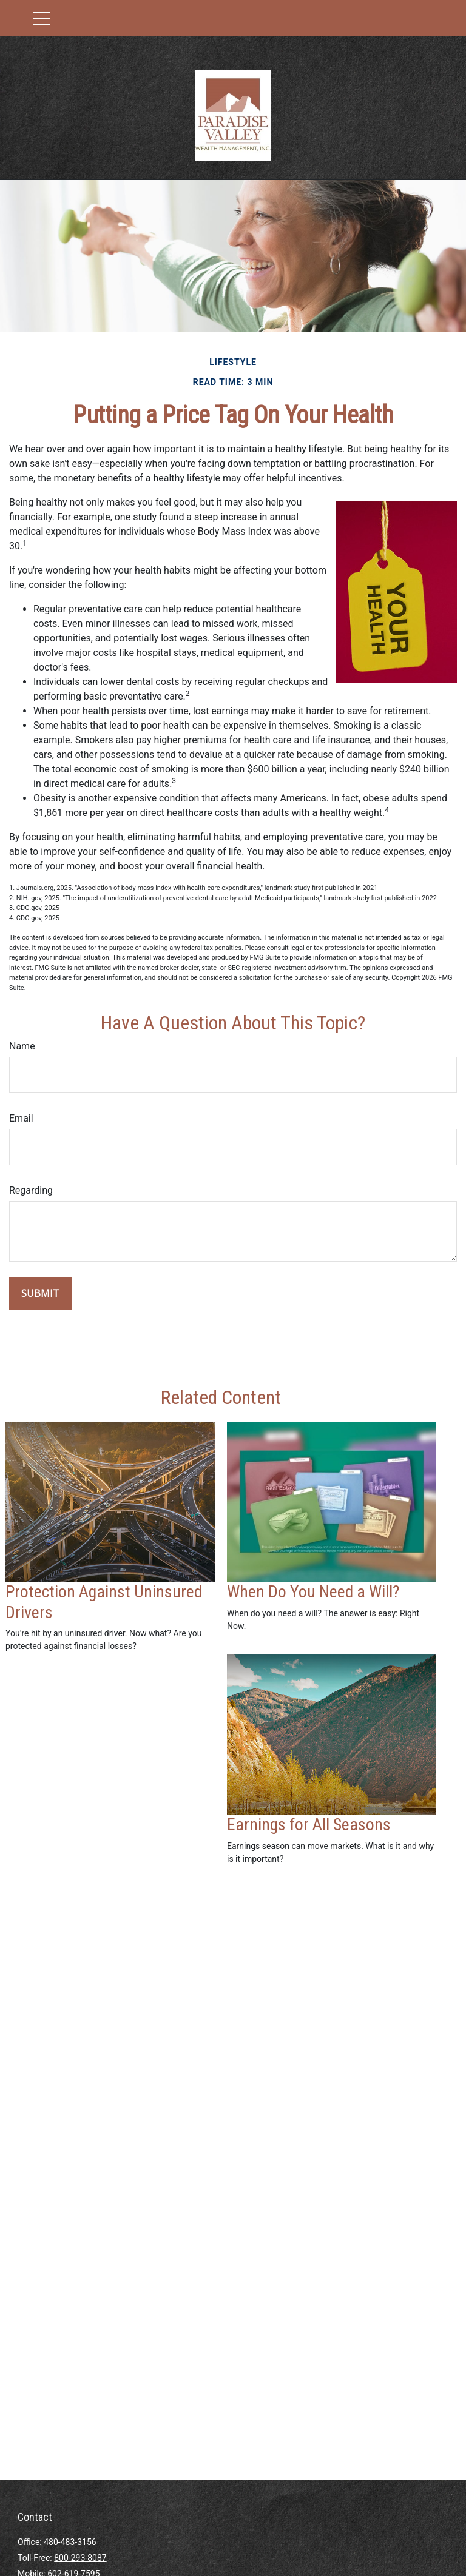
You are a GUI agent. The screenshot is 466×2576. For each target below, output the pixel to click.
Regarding (31, 1190)
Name (22, 1046)
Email (21, 1118)
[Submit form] (40, 1293)
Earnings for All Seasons (309, 1825)
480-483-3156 (70, 2542)
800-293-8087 (80, 2558)
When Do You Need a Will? (313, 1592)
